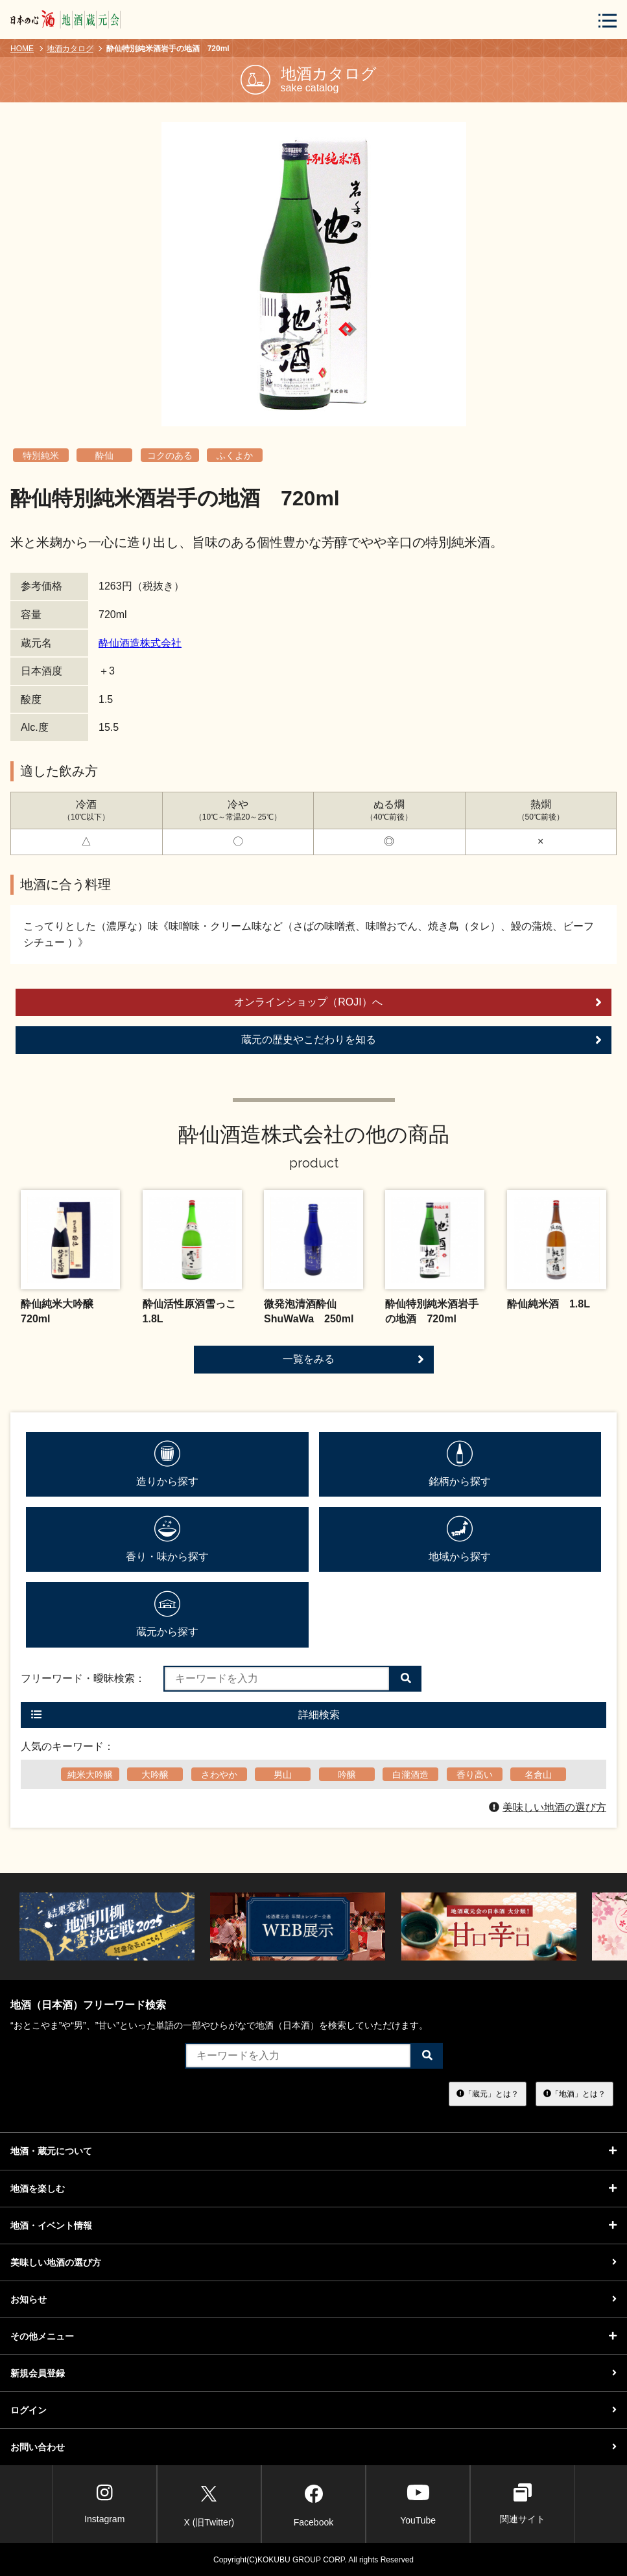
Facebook (313, 2503)
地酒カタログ (70, 48)
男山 (283, 1774)
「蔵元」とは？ (487, 2094)
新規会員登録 (313, 2373)
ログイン (313, 2410)
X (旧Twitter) (208, 2503)
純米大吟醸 (90, 1774)
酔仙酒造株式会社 (140, 643)
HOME (22, 48)
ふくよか (235, 455)
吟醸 (347, 1774)
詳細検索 (185, 1714)
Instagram (104, 2503)
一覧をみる (353, 1359)
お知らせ (313, 2299)
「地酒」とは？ (574, 2094)
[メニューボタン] (607, 20)
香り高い (474, 1774)
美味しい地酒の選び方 (547, 1807)
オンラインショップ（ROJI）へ (418, 1002)
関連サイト (522, 2503)
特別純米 (41, 455)
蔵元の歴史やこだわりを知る (421, 1039)
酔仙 (104, 455)
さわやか (219, 1774)
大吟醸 (155, 1774)
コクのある (170, 455)
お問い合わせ (313, 2447)
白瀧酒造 (410, 1774)
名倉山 (538, 1774)
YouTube (418, 2503)
